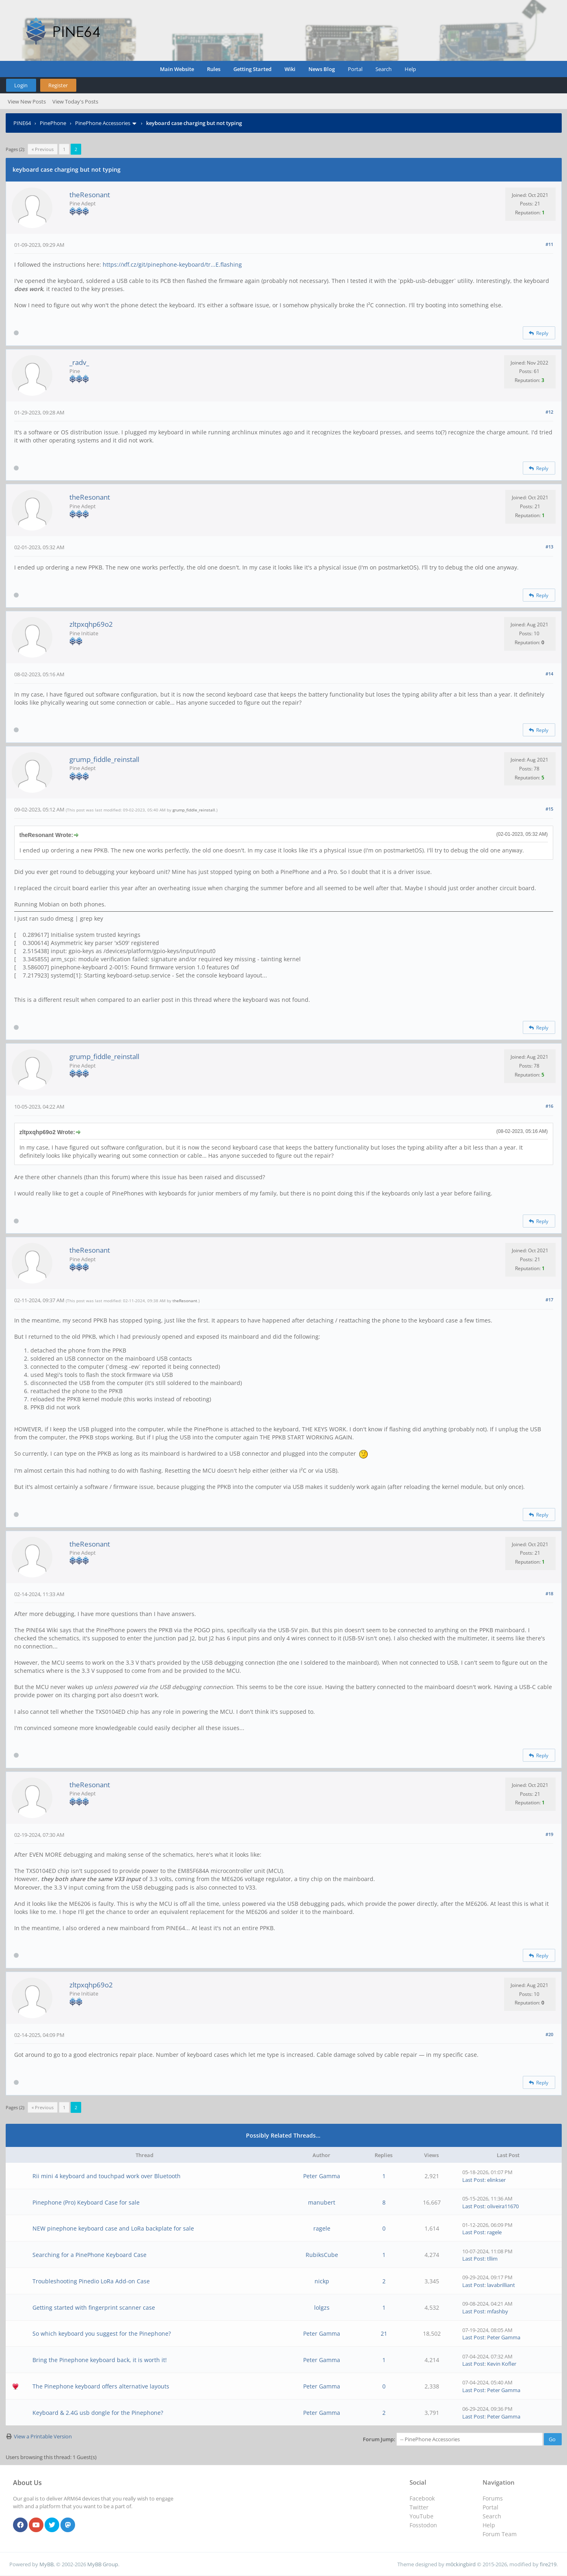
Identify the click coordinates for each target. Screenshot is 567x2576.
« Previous (43, 149)
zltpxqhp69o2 (91, 624)
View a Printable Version (43, 2436)
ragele (321, 2228)
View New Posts (27, 101)
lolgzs (322, 2307)
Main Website (177, 69)
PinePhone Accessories (102, 123)
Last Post (473, 2179)
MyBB (46, 2564)
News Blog (321, 69)
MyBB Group (102, 2564)
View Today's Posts (75, 101)
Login (21, 85)
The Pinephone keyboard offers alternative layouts (100, 2386)
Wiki (290, 69)
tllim (492, 2258)
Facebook (422, 2498)
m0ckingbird (461, 2564)
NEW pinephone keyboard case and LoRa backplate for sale (113, 2228)
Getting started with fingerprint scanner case (93, 2307)
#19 (549, 1834)
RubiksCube (322, 2255)
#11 (549, 244)
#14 (549, 674)
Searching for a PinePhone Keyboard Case (89, 2255)
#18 (549, 1593)
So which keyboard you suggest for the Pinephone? (101, 2333)
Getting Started (252, 69)
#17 (549, 1300)
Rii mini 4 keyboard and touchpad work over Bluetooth (106, 2176)
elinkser (496, 2179)
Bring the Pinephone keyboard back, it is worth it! (99, 2360)
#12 (549, 412)
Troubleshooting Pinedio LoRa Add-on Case (91, 2281)
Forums (493, 2498)
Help (410, 69)
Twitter (419, 2507)
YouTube (421, 2516)
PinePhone (53, 123)
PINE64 (22, 123)
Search (383, 69)
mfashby (497, 2311)
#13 (549, 547)
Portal (355, 69)
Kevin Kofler (501, 2363)
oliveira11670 (503, 2206)
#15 (549, 809)
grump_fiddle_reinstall (104, 759)
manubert (321, 2202)
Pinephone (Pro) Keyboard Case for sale (86, 2202)
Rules (213, 69)
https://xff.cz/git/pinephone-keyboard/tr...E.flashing (172, 264)
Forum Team (500, 2534)
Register (58, 85)
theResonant (89, 194)
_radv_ (79, 362)
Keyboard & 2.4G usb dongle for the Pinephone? (97, 2412)
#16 (549, 1106)
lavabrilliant (501, 2285)
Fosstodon (423, 2525)
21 (384, 2333)
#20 (549, 2034)
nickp (322, 2281)
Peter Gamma (321, 2176)
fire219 (548, 2564)
